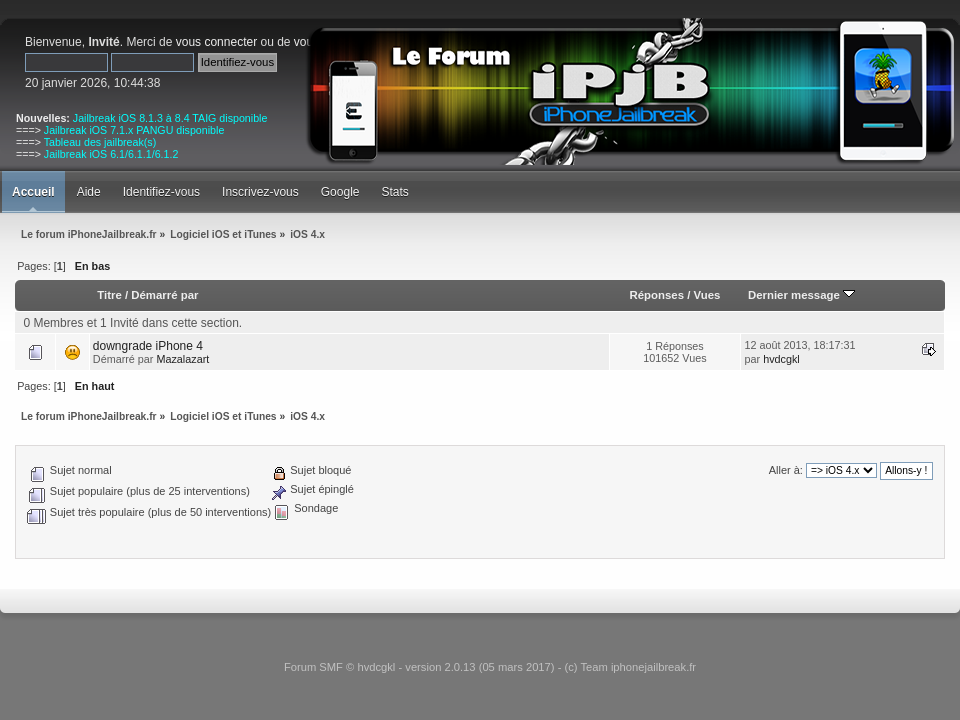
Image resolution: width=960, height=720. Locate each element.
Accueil (33, 192)
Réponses (657, 295)
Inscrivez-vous (260, 192)
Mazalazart (182, 359)
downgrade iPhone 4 (148, 346)
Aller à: (786, 470)
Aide (89, 192)
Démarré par (164, 295)
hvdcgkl (781, 359)
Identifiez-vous (161, 192)
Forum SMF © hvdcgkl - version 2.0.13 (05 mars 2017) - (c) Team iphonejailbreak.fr (490, 667)
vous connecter (216, 42)
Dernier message (801, 295)
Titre (109, 295)
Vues (707, 295)
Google (340, 192)
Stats (394, 192)
